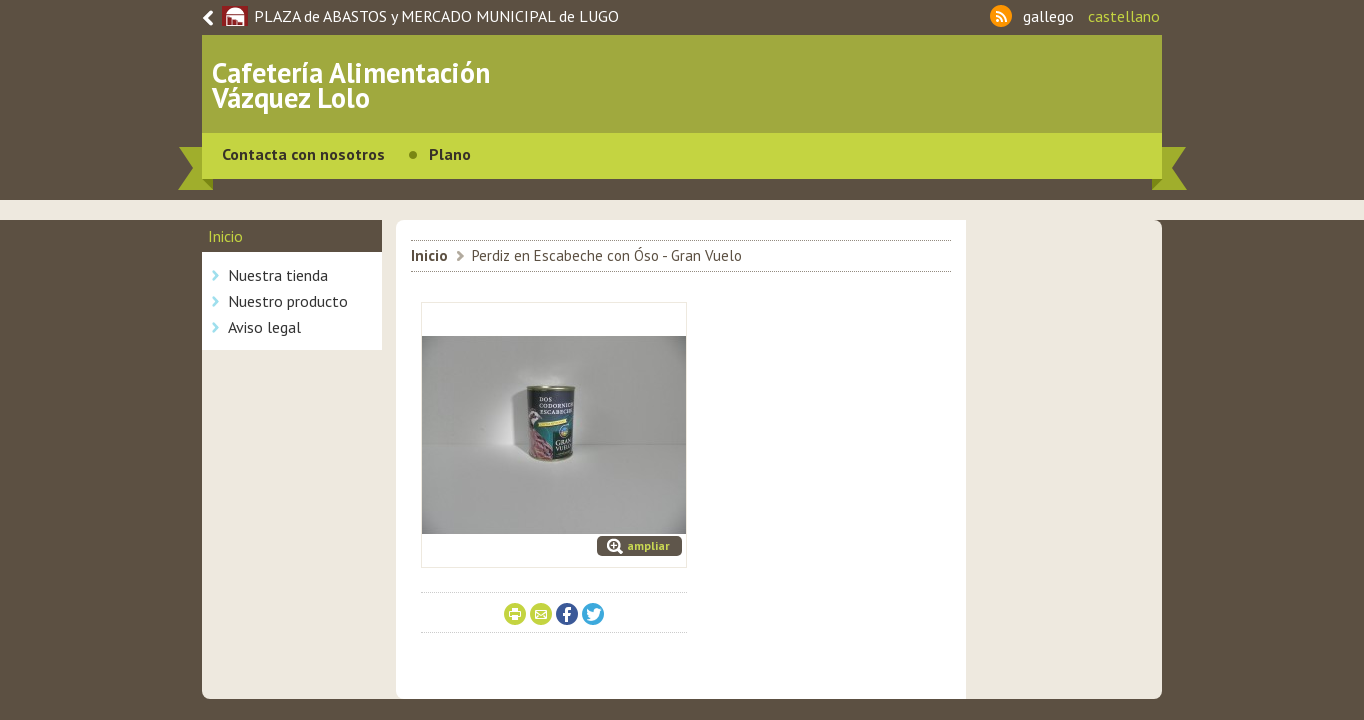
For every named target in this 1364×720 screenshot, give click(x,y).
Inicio (429, 255)
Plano (450, 154)
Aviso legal (264, 327)
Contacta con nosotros (303, 154)
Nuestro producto (288, 301)
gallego (1048, 16)
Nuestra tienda (278, 275)
